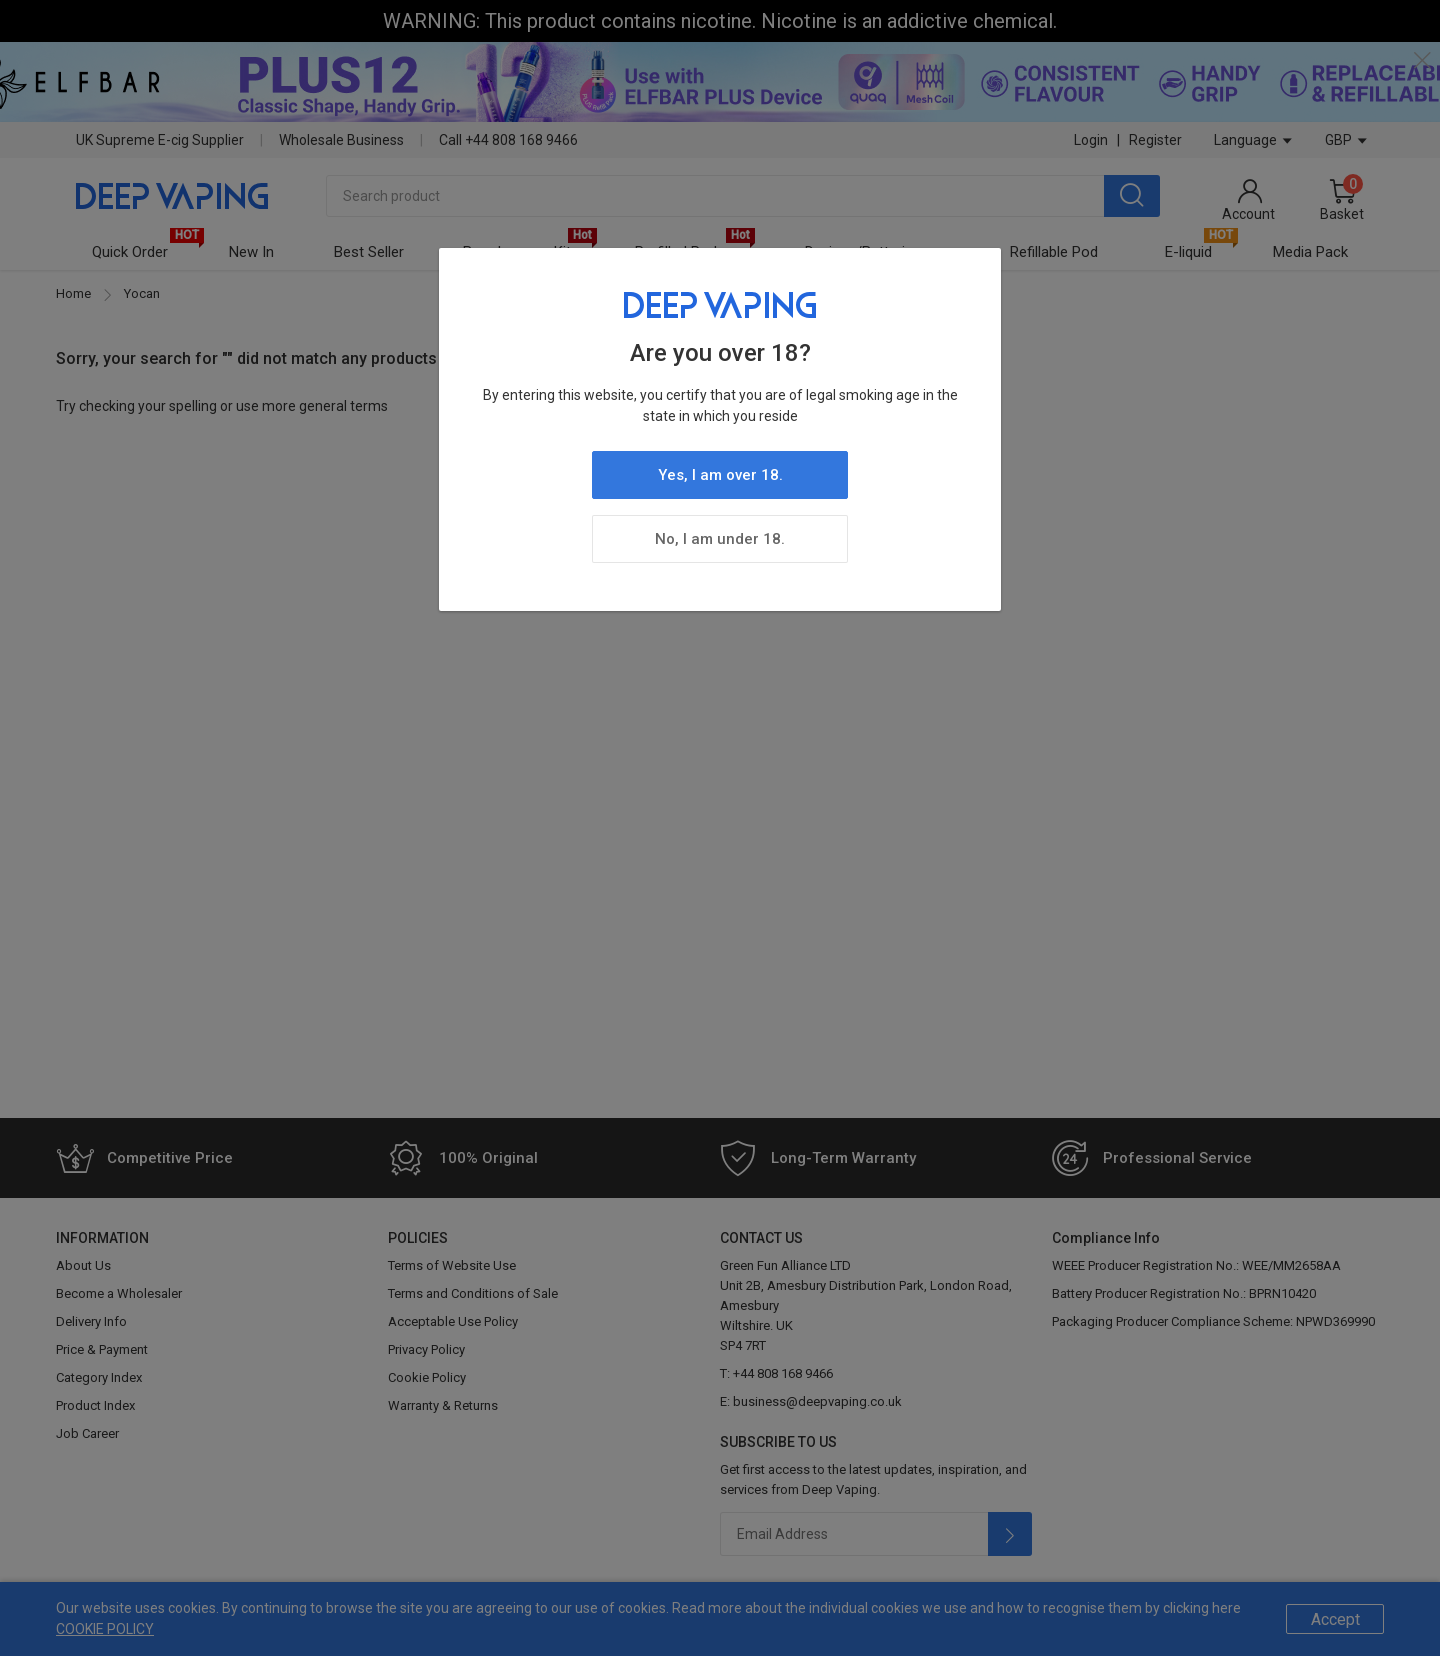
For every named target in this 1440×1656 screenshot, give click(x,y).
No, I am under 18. (720, 539)
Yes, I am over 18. (720, 475)
